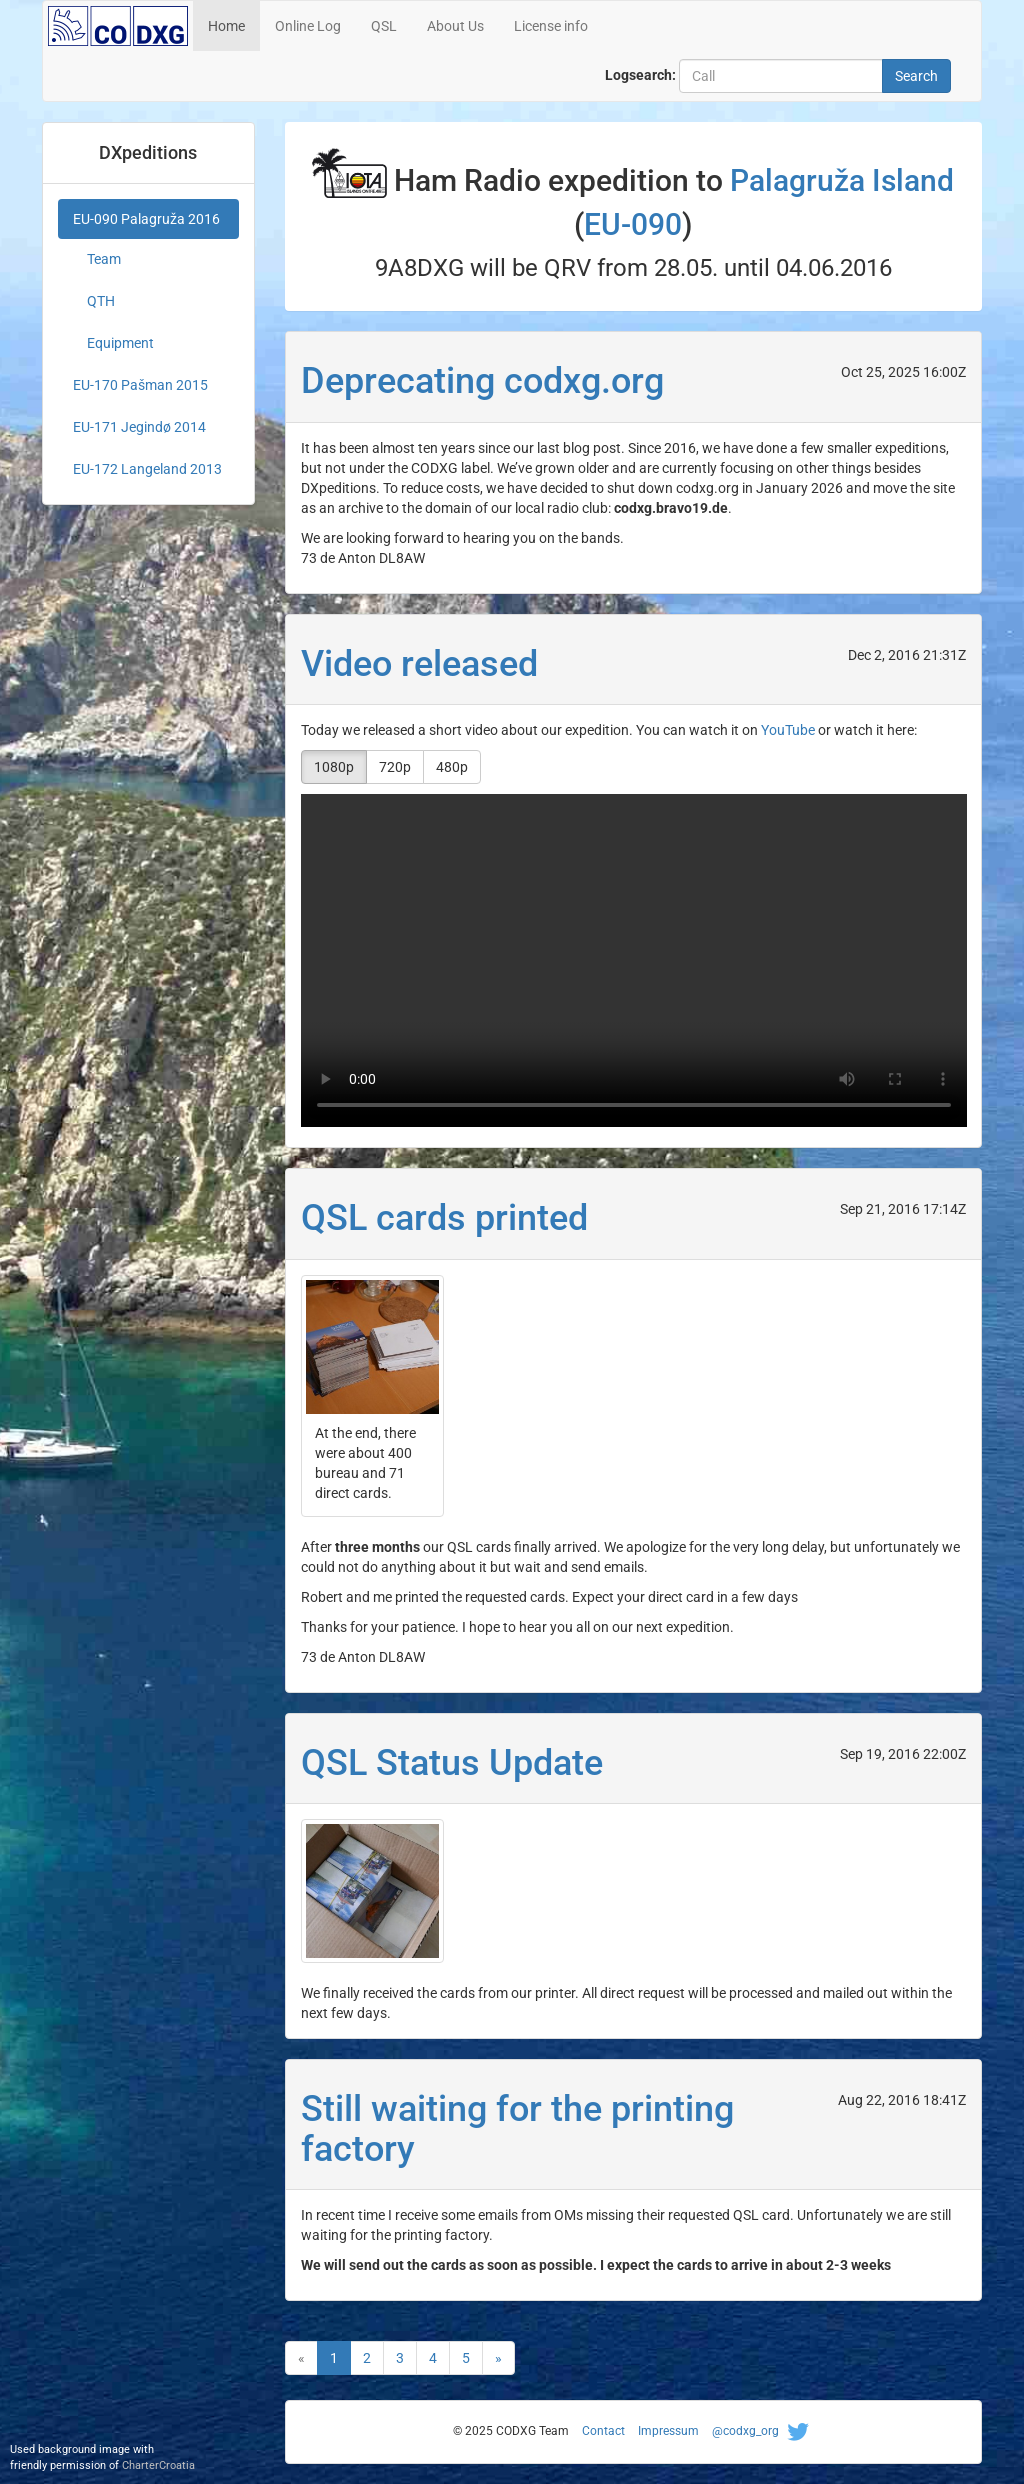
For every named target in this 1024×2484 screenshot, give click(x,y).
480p (452, 767)
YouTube (788, 730)
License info (551, 26)
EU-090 (633, 224)
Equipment (120, 343)
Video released (419, 664)
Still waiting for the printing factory (517, 2129)
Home (226, 26)
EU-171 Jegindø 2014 (139, 427)
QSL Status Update (452, 1763)
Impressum (668, 2431)
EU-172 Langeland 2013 (147, 469)
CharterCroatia (158, 2465)
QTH (101, 301)
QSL (384, 26)
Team (104, 259)
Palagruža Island (842, 180)
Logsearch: (640, 75)
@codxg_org (763, 2431)
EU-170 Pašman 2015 (140, 385)
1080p (334, 767)
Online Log (308, 26)
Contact (603, 2431)
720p (395, 767)
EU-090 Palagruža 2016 (146, 219)
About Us (455, 26)
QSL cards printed (444, 1218)
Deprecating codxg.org (482, 381)
